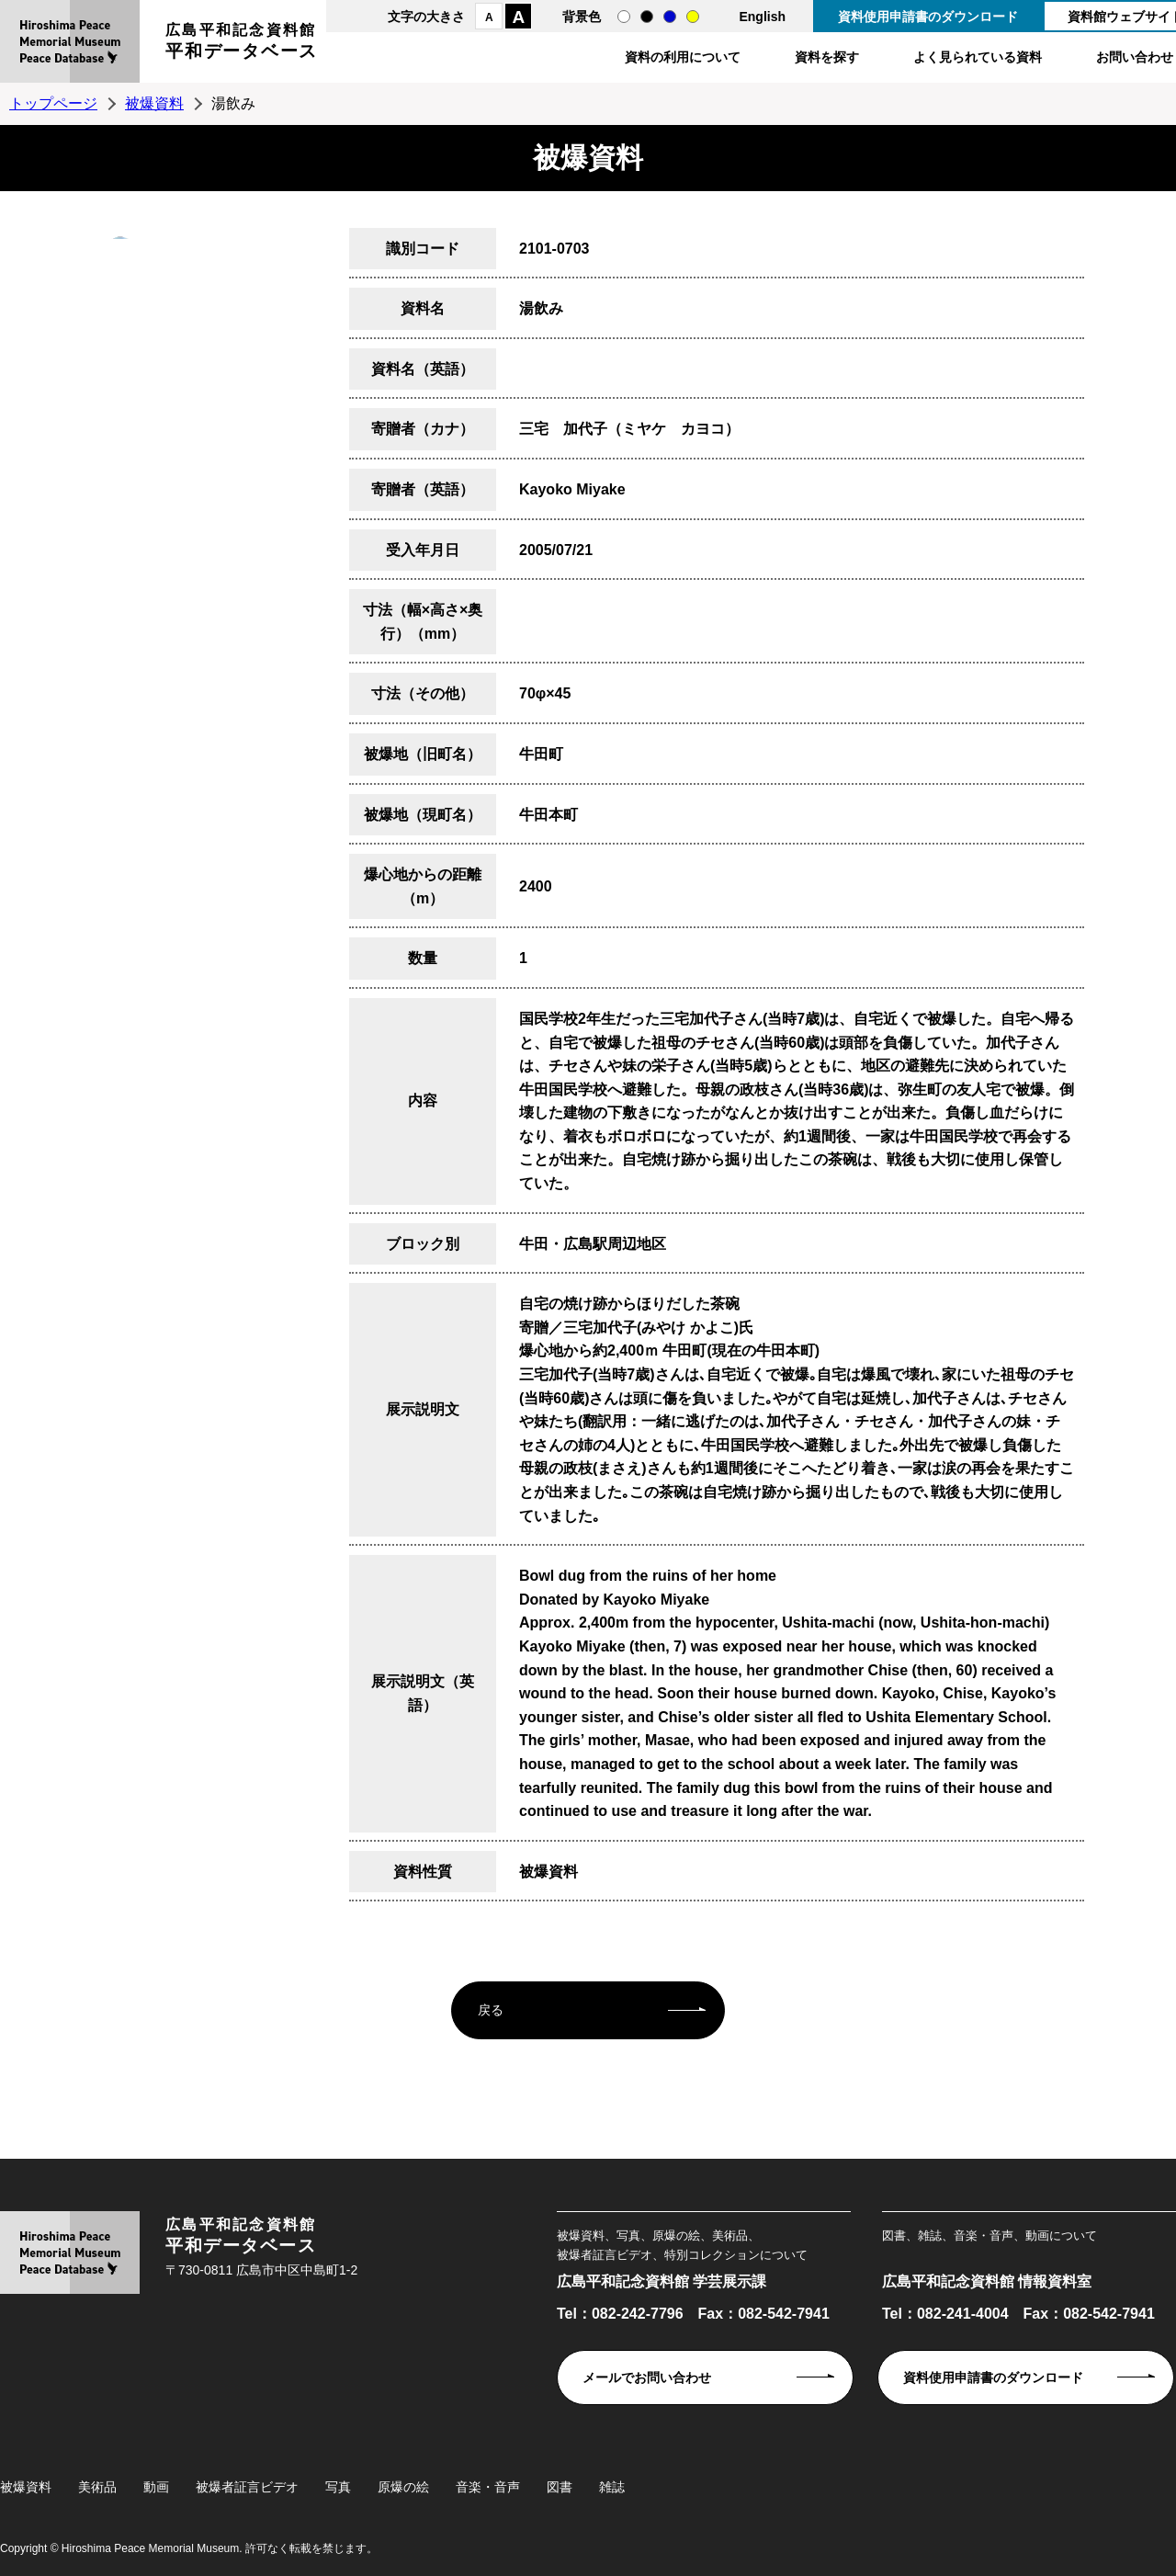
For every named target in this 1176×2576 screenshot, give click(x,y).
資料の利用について (683, 57)
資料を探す (827, 57)
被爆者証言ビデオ (247, 2487)
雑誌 (612, 2487)
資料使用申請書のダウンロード (928, 16)
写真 (338, 2487)
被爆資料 (154, 103)
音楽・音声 (488, 2487)
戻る (490, 2010)
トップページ (53, 103)
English (762, 16)
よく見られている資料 (977, 57)
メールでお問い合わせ (646, 2377)
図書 (559, 2487)
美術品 (97, 2487)
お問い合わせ (1134, 57)
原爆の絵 (403, 2487)
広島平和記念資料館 (241, 43)
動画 (156, 2487)
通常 (623, 16)
